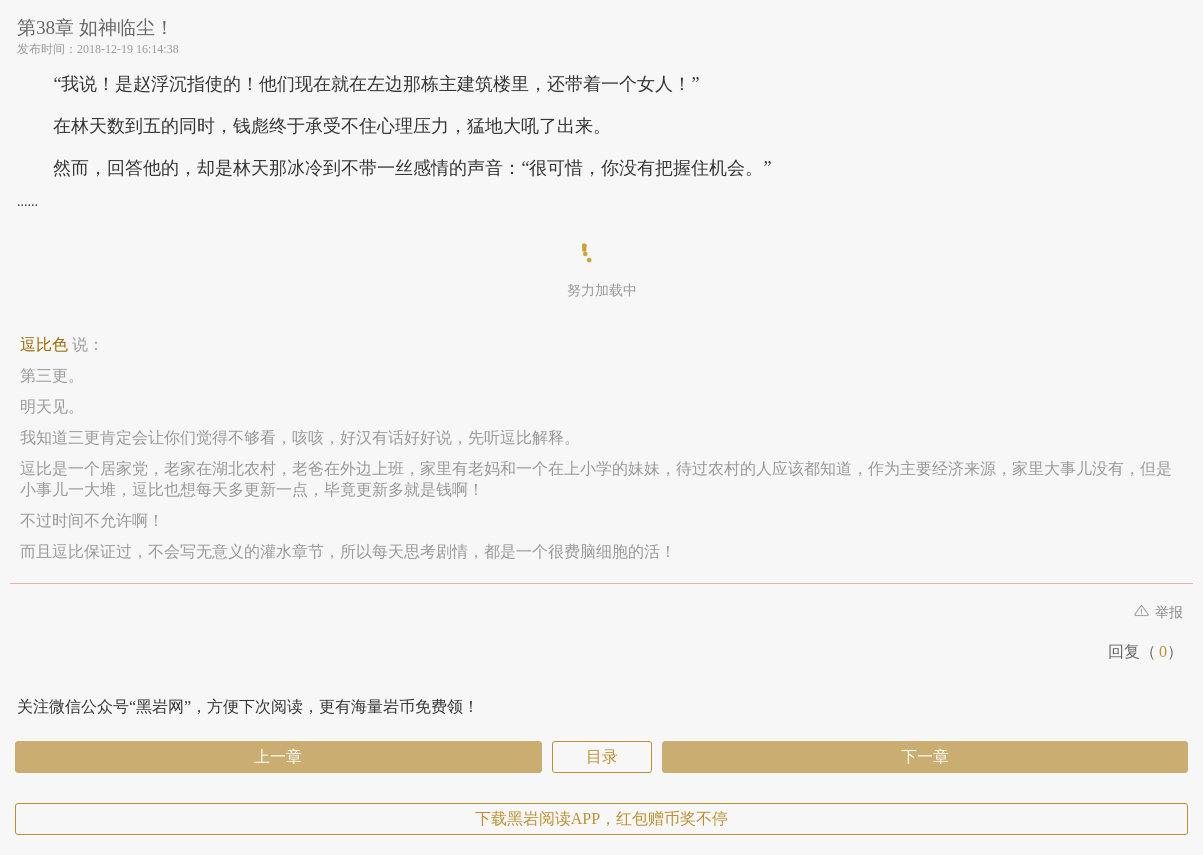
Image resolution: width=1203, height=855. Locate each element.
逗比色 (44, 344)
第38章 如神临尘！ (95, 27)
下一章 (925, 756)
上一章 (278, 756)
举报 (1159, 612)
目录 (602, 756)
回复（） (1145, 651)
